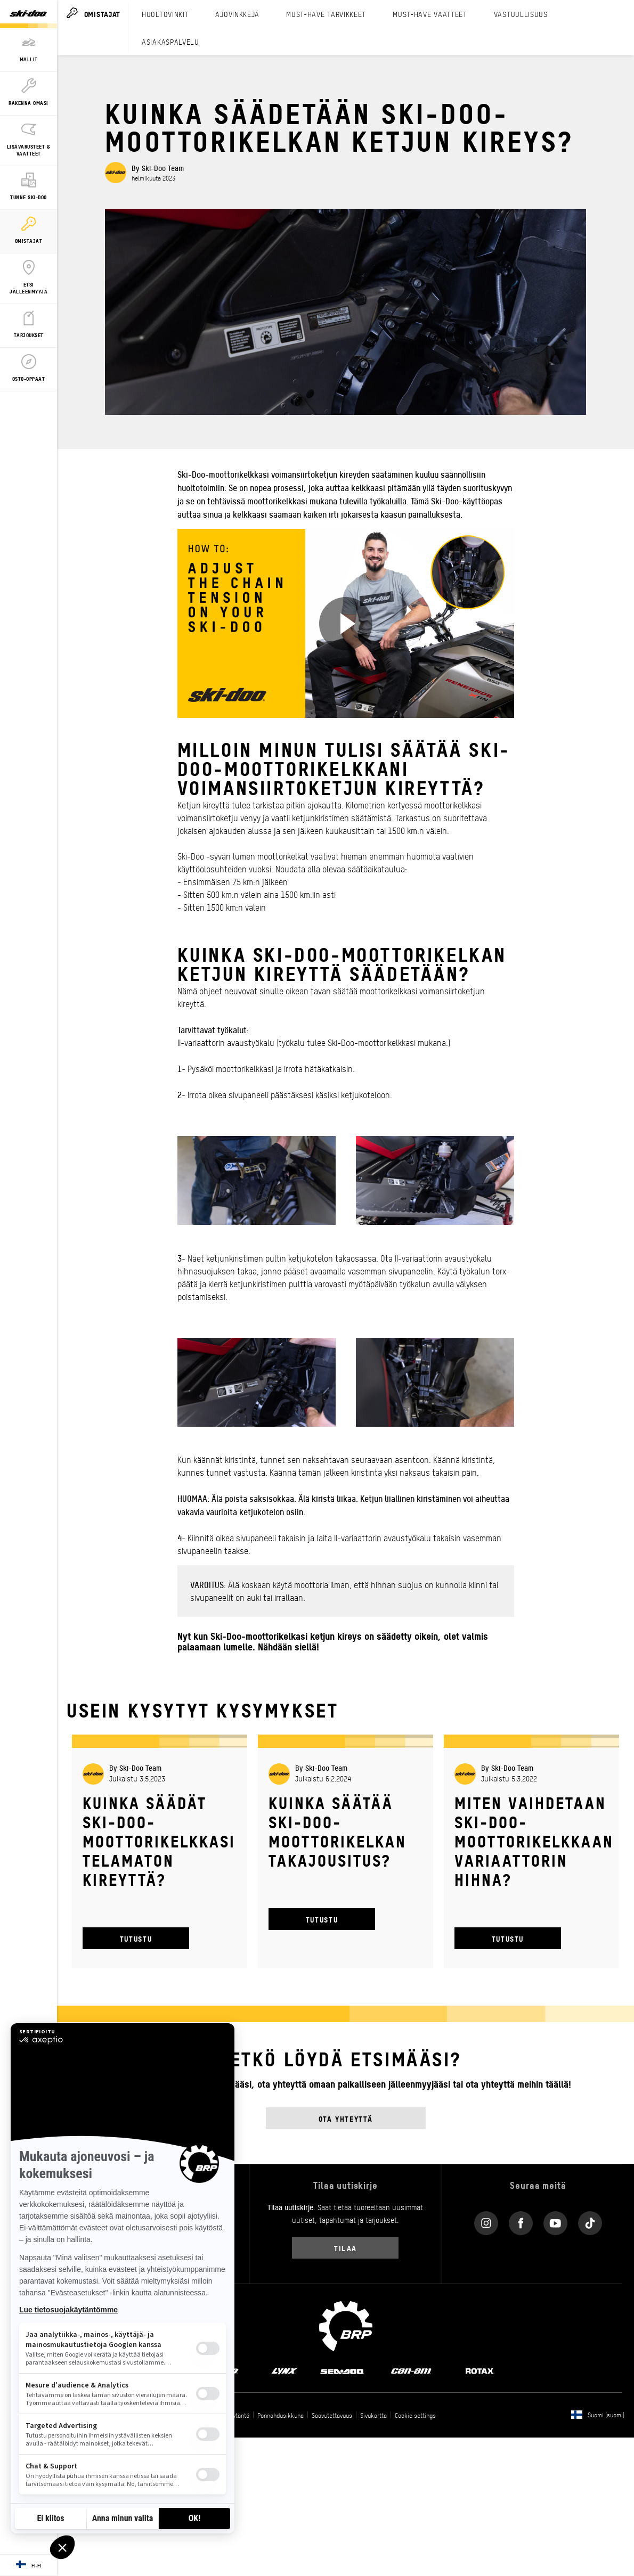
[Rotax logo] (480, 2370)
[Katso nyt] (345, 623)
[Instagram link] (486, 2221)
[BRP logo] (345, 2325)
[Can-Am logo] (411, 2370)
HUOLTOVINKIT (165, 14)
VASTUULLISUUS (521, 14)
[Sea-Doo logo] (342, 2370)
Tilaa (345, 2248)
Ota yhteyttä (345, 2118)
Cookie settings (415, 2415)
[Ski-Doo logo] (28, 14)
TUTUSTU (136, 1938)
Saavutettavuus (332, 2415)
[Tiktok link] (590, 2221)
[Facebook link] (521, 2221)
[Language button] (28, 2565)
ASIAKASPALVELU (170, 41)
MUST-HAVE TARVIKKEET (326, 14)
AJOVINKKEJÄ (237, 14)
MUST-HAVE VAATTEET (430, 14)
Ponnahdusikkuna (280, 2415)
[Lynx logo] (284, 2370)
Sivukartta (373, 2415)
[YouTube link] (555, 2221)
